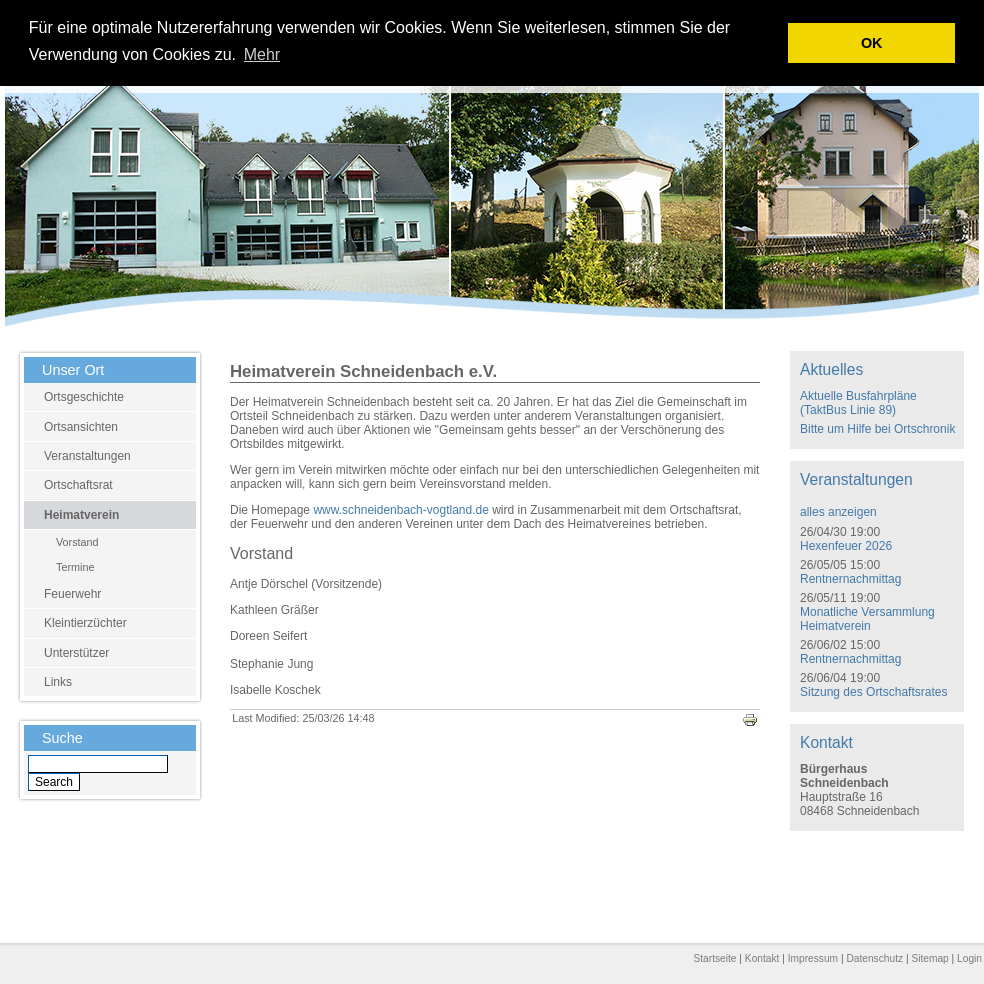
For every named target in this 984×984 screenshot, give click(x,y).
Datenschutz (874, 958)
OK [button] (872, 43)
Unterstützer (76, 653)
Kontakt (762, 958)
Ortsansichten (81, 427)
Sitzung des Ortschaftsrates (873, 692)
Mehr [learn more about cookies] (262, 54)
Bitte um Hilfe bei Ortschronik (877, 429)
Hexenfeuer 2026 (846, 546)
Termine (75, 567)
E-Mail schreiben (779, 911)
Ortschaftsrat (78, 485)
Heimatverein (81, 515)
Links (58, 682)
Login (969, 958)
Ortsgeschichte (84, 397)
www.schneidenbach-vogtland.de (400, 510)
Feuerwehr (72, 594)
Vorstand (77, 542)
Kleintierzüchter (85, 623)
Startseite (714, 958)
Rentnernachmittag (850, 579)
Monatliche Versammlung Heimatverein (867, 619)
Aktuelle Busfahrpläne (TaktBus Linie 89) (858, 403)
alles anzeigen (838, 512)
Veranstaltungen (87, 456)
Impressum (813, 958)
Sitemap (929, 958)
